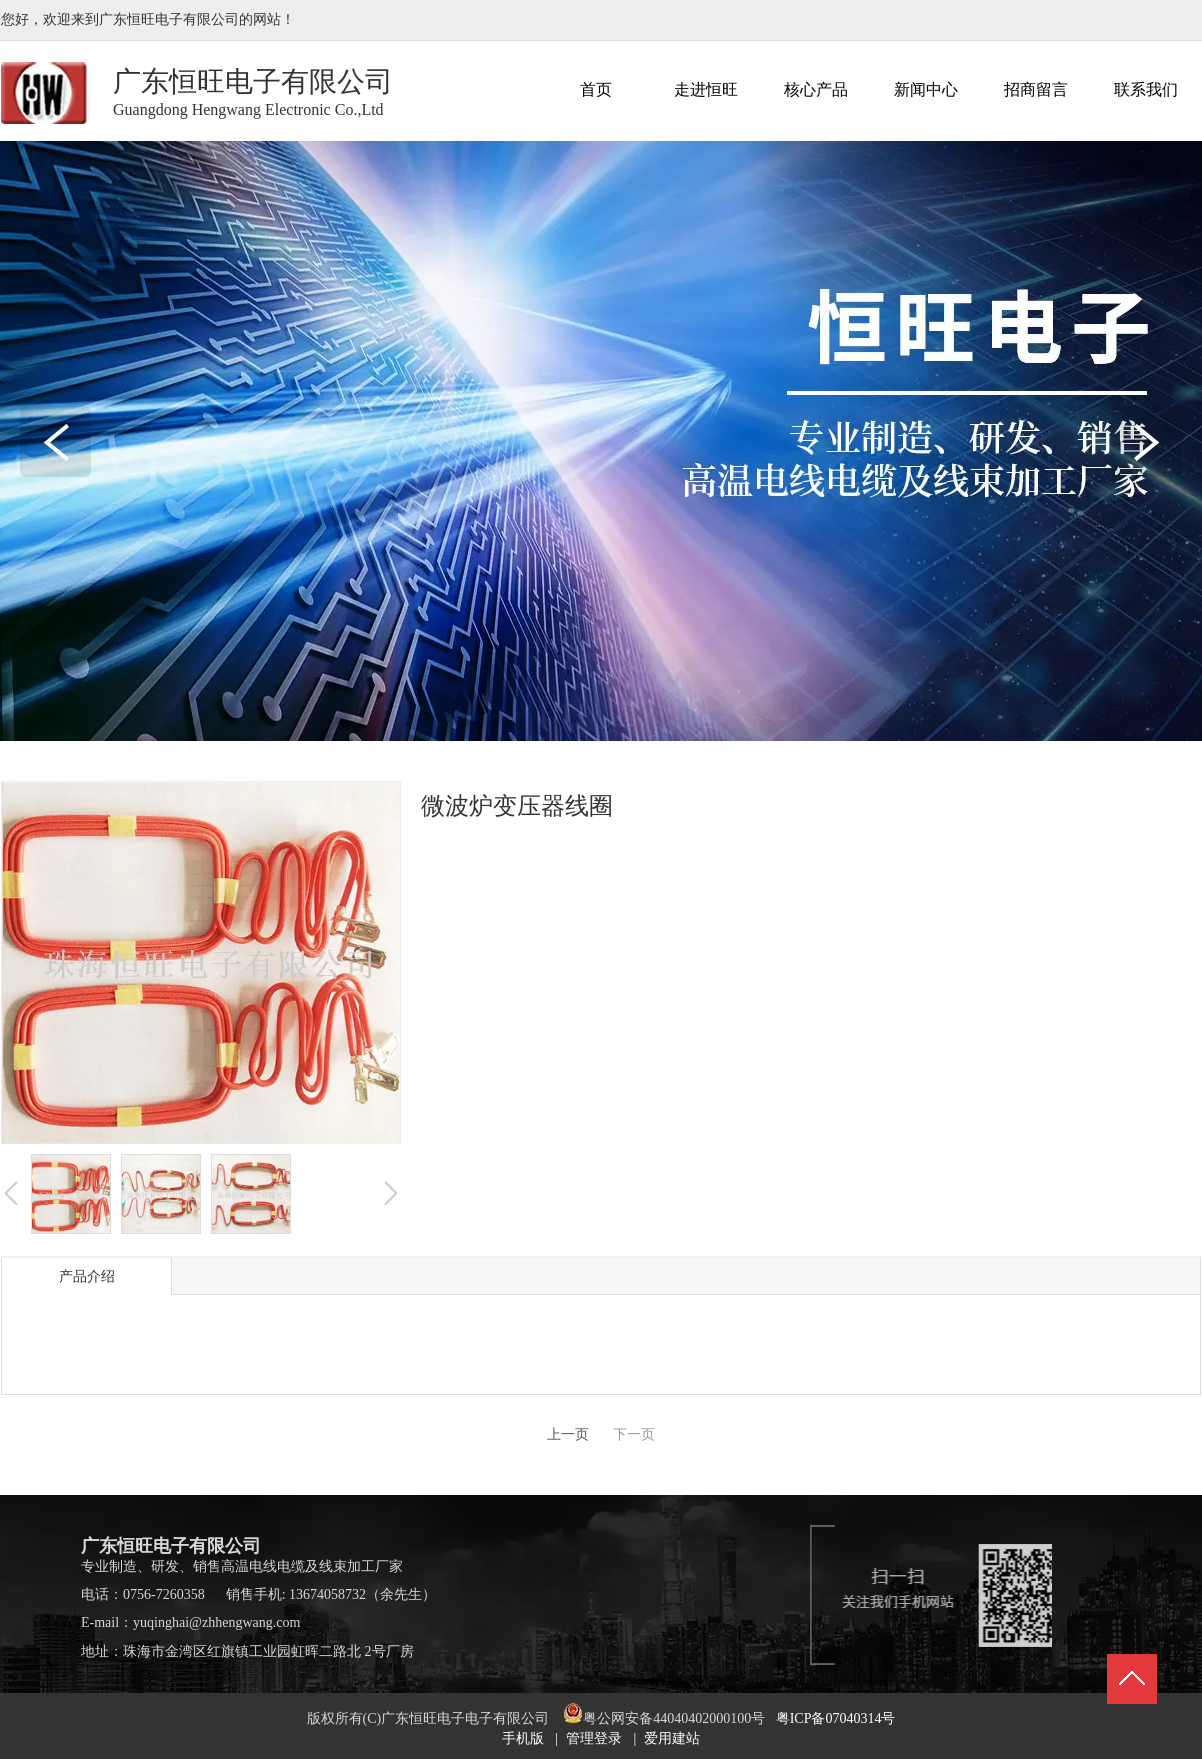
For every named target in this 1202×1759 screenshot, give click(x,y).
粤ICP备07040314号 (836, 1718)
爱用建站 (672, 1738)
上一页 (568, 1434)
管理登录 (594, 1738)
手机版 (523, 1738)
